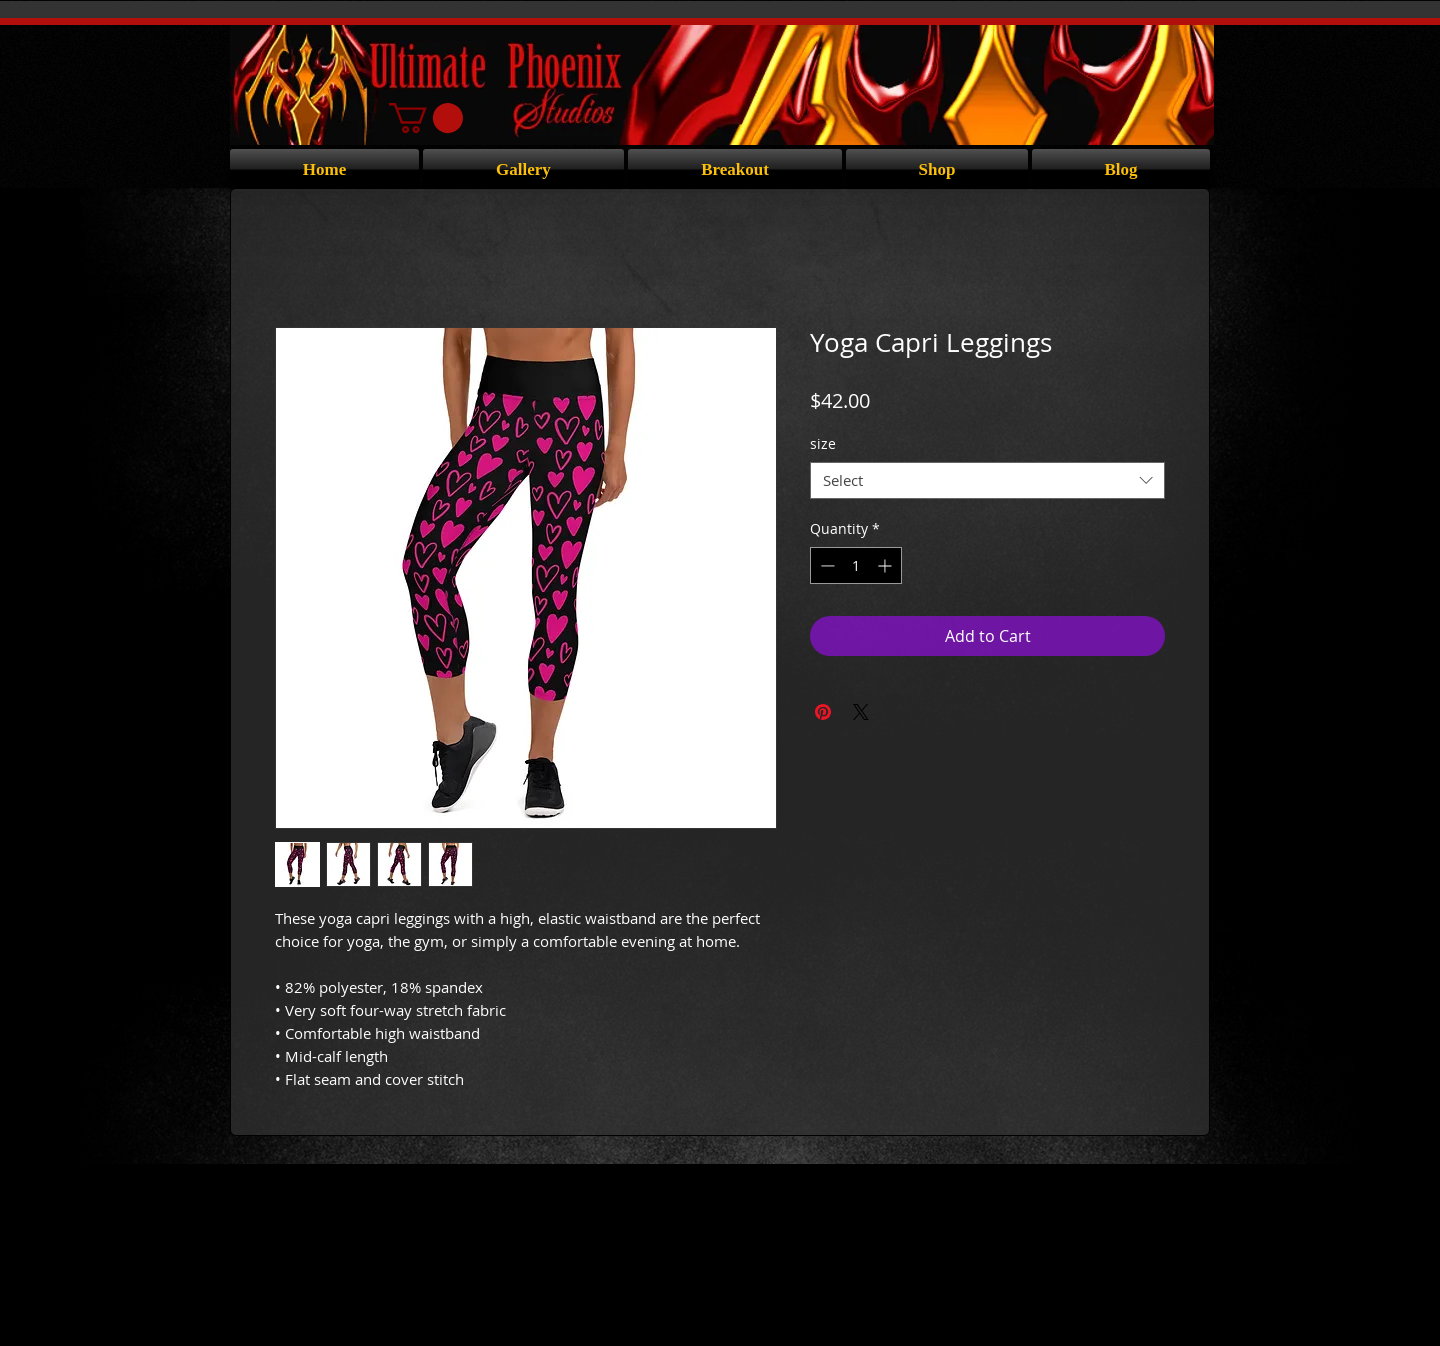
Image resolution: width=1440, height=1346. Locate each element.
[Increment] (886, 565)
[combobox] (987, 481)
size (823, 443)
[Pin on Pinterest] (823, 712)
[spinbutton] (856, 565)
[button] (426, 118)
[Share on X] (861, 712)
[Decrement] (825, 565)
